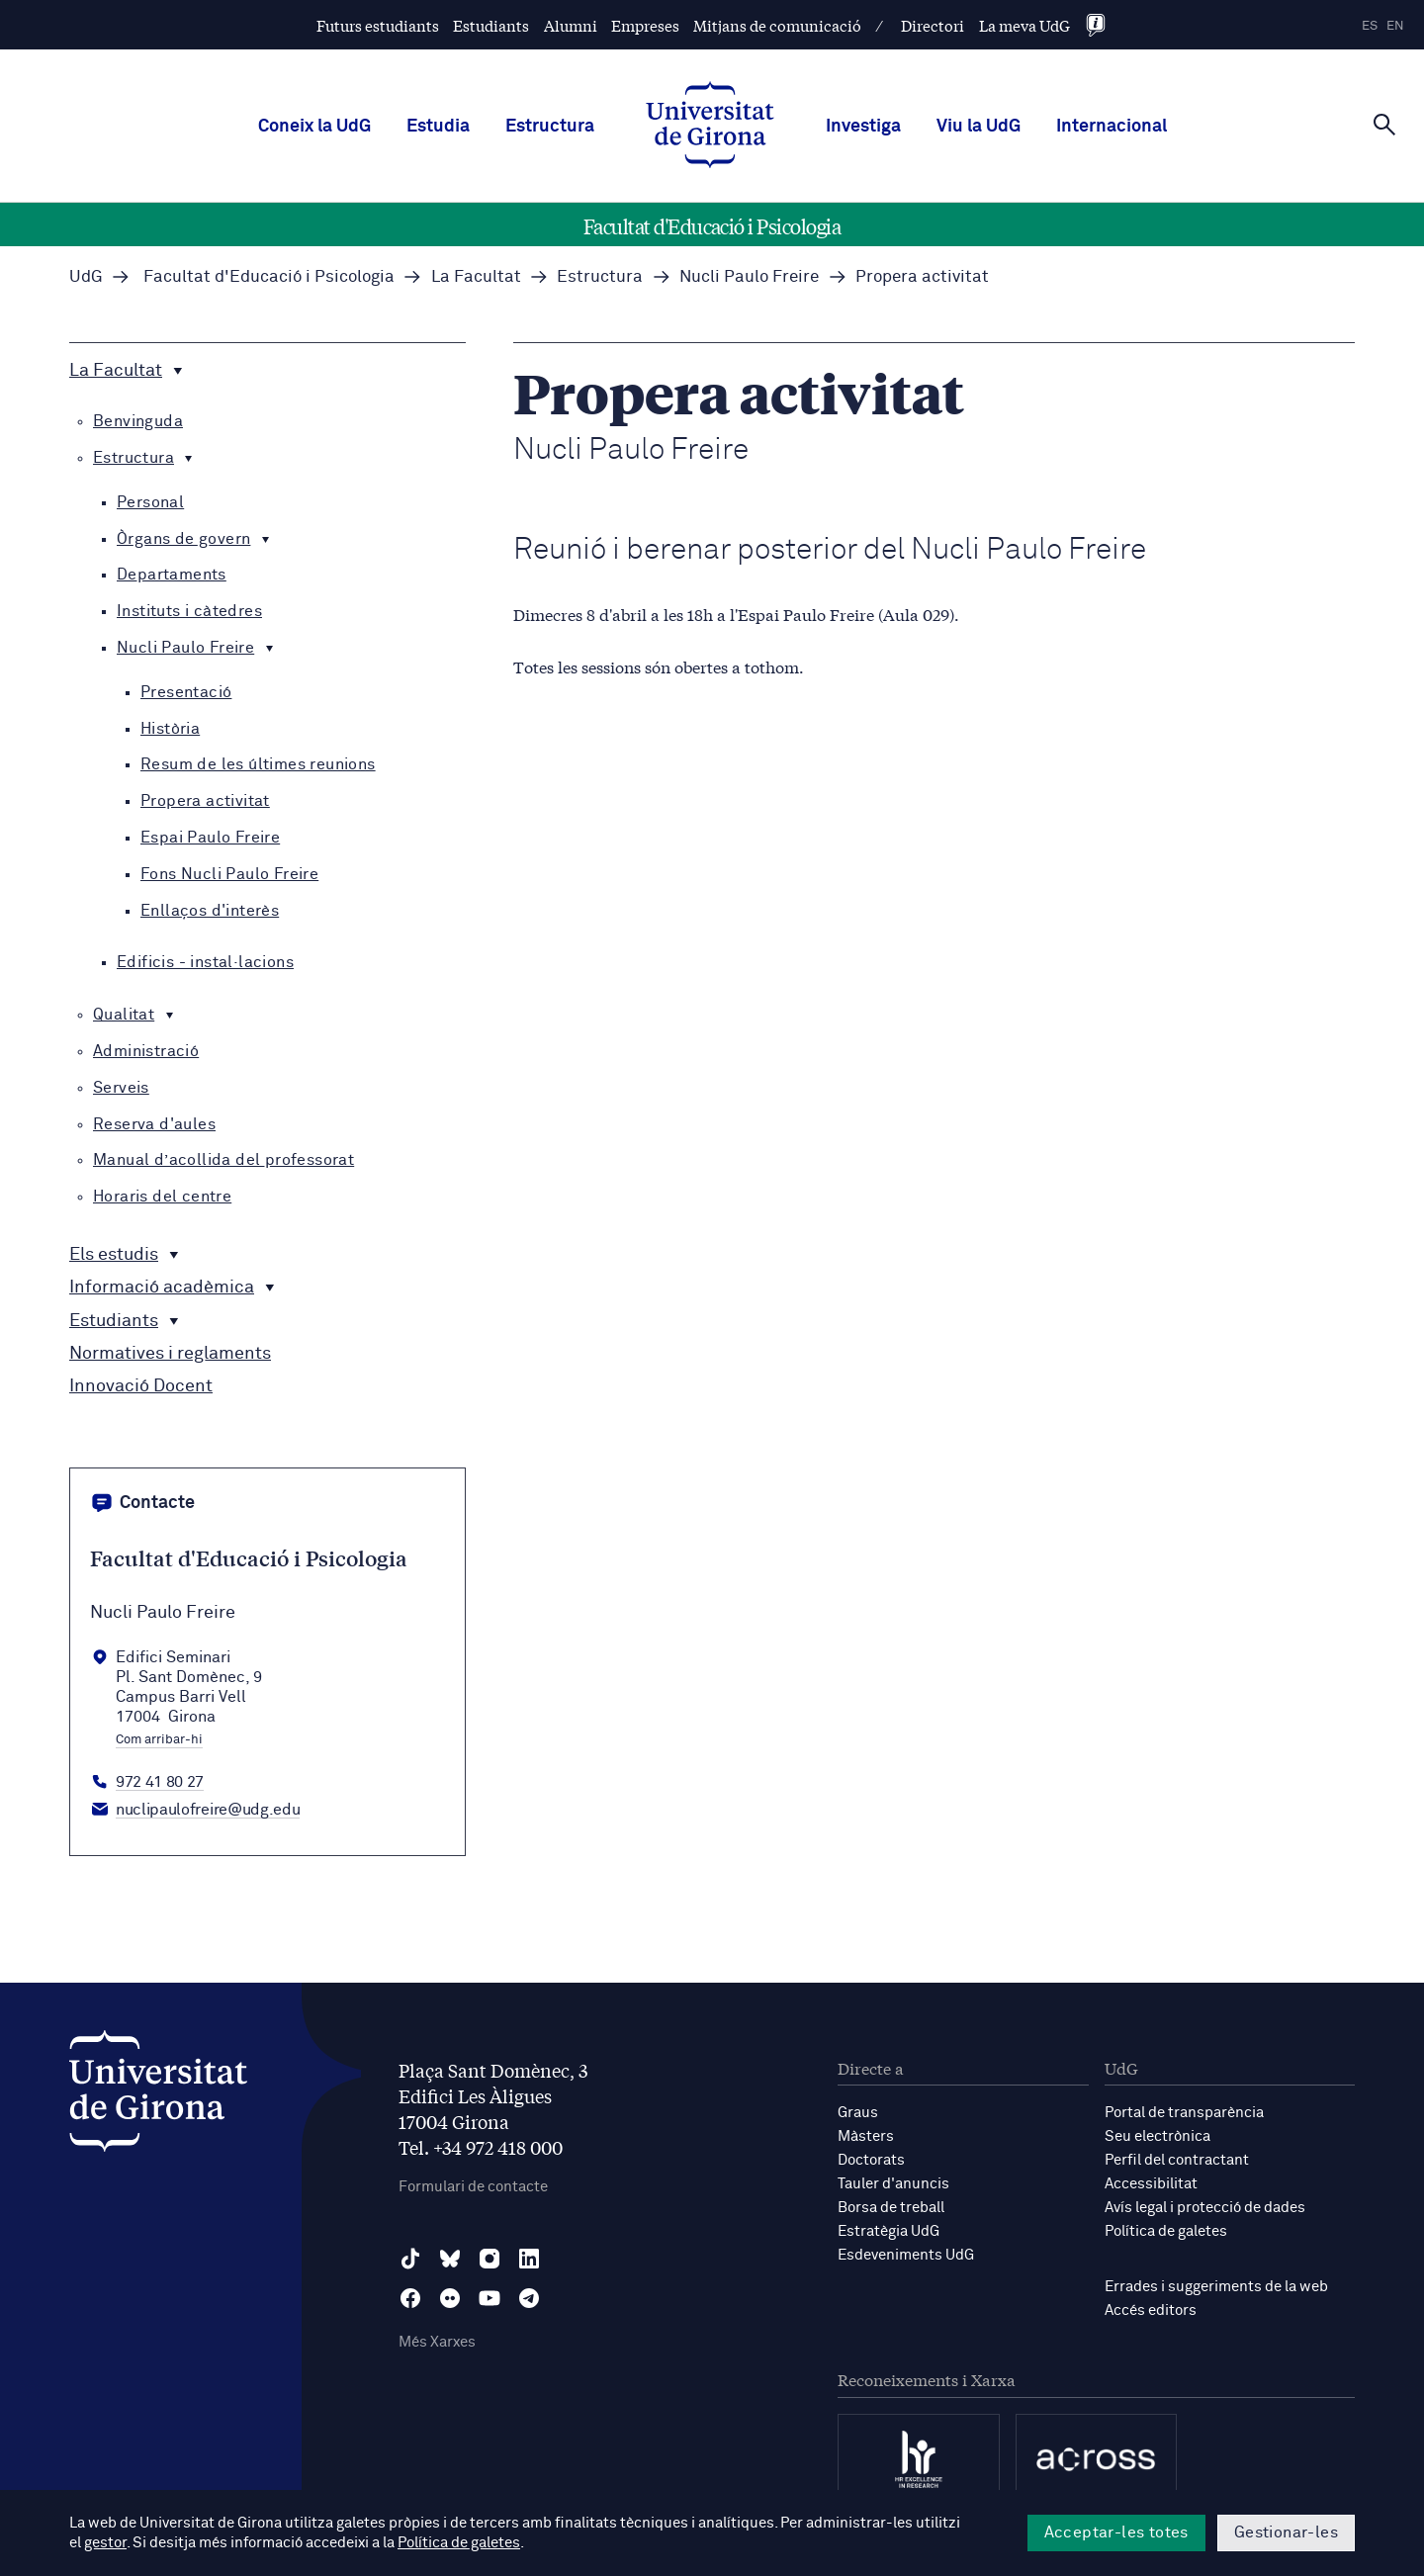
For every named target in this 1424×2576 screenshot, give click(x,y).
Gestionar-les (1286, 2532)
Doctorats (871, 2160)
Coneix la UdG (314, 126)
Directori (932, 25)
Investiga (863, 126)
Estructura (549, 126)
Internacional (1111, 126)
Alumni (570, 25)
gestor (105, 2542)
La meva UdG (1024, 25)
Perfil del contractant (1177, 2160)
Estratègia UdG (888, 2231)
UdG (86, 277)
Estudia (438, 126)
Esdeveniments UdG (906, 2255)
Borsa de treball (891, 2207)
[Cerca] (1384, 124)
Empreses (645, 25)
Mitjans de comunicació (777, 25)
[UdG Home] (710, 126)
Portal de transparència (1184, 2112)
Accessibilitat (1151, 2183)
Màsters (866, 2136)
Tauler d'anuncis (893, 2183)
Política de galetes (1166, 2231)
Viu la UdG (978, 126)
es (1370, 26)
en (1395, 26)
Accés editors (1151, 2310)
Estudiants (491, 25)
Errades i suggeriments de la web (1216, 2286)
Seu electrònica (1157, 2136)
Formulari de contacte (473, 2186)
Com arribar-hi (159, 1740)
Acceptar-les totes (1116, 2532)
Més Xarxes (437, 2342)
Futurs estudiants (377, 25)
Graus (858, 2112)
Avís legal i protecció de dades (1205, 2207)
